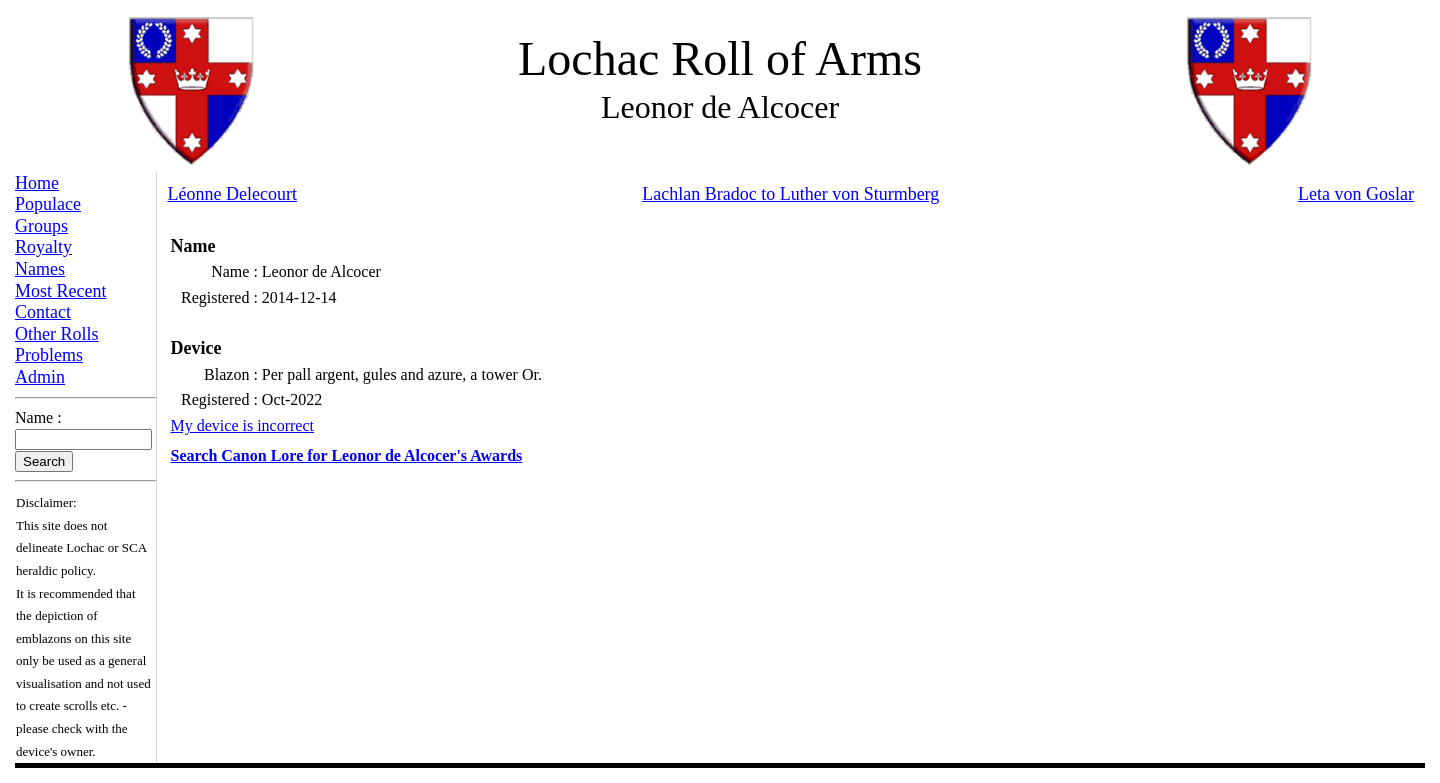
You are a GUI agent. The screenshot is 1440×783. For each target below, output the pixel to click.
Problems (49, 355)
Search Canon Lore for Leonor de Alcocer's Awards (347, 455)
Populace (48, 204)
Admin (40, 377)
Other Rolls (57, 334)
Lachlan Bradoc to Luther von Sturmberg (790, 194)
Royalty (43, 247)
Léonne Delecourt (232, 194)
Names (40, 269)
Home (37, 183)
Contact (43, 312)
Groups (41, 226)
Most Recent (61, 291)
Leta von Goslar (1356, 194)
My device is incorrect (243, 425)
